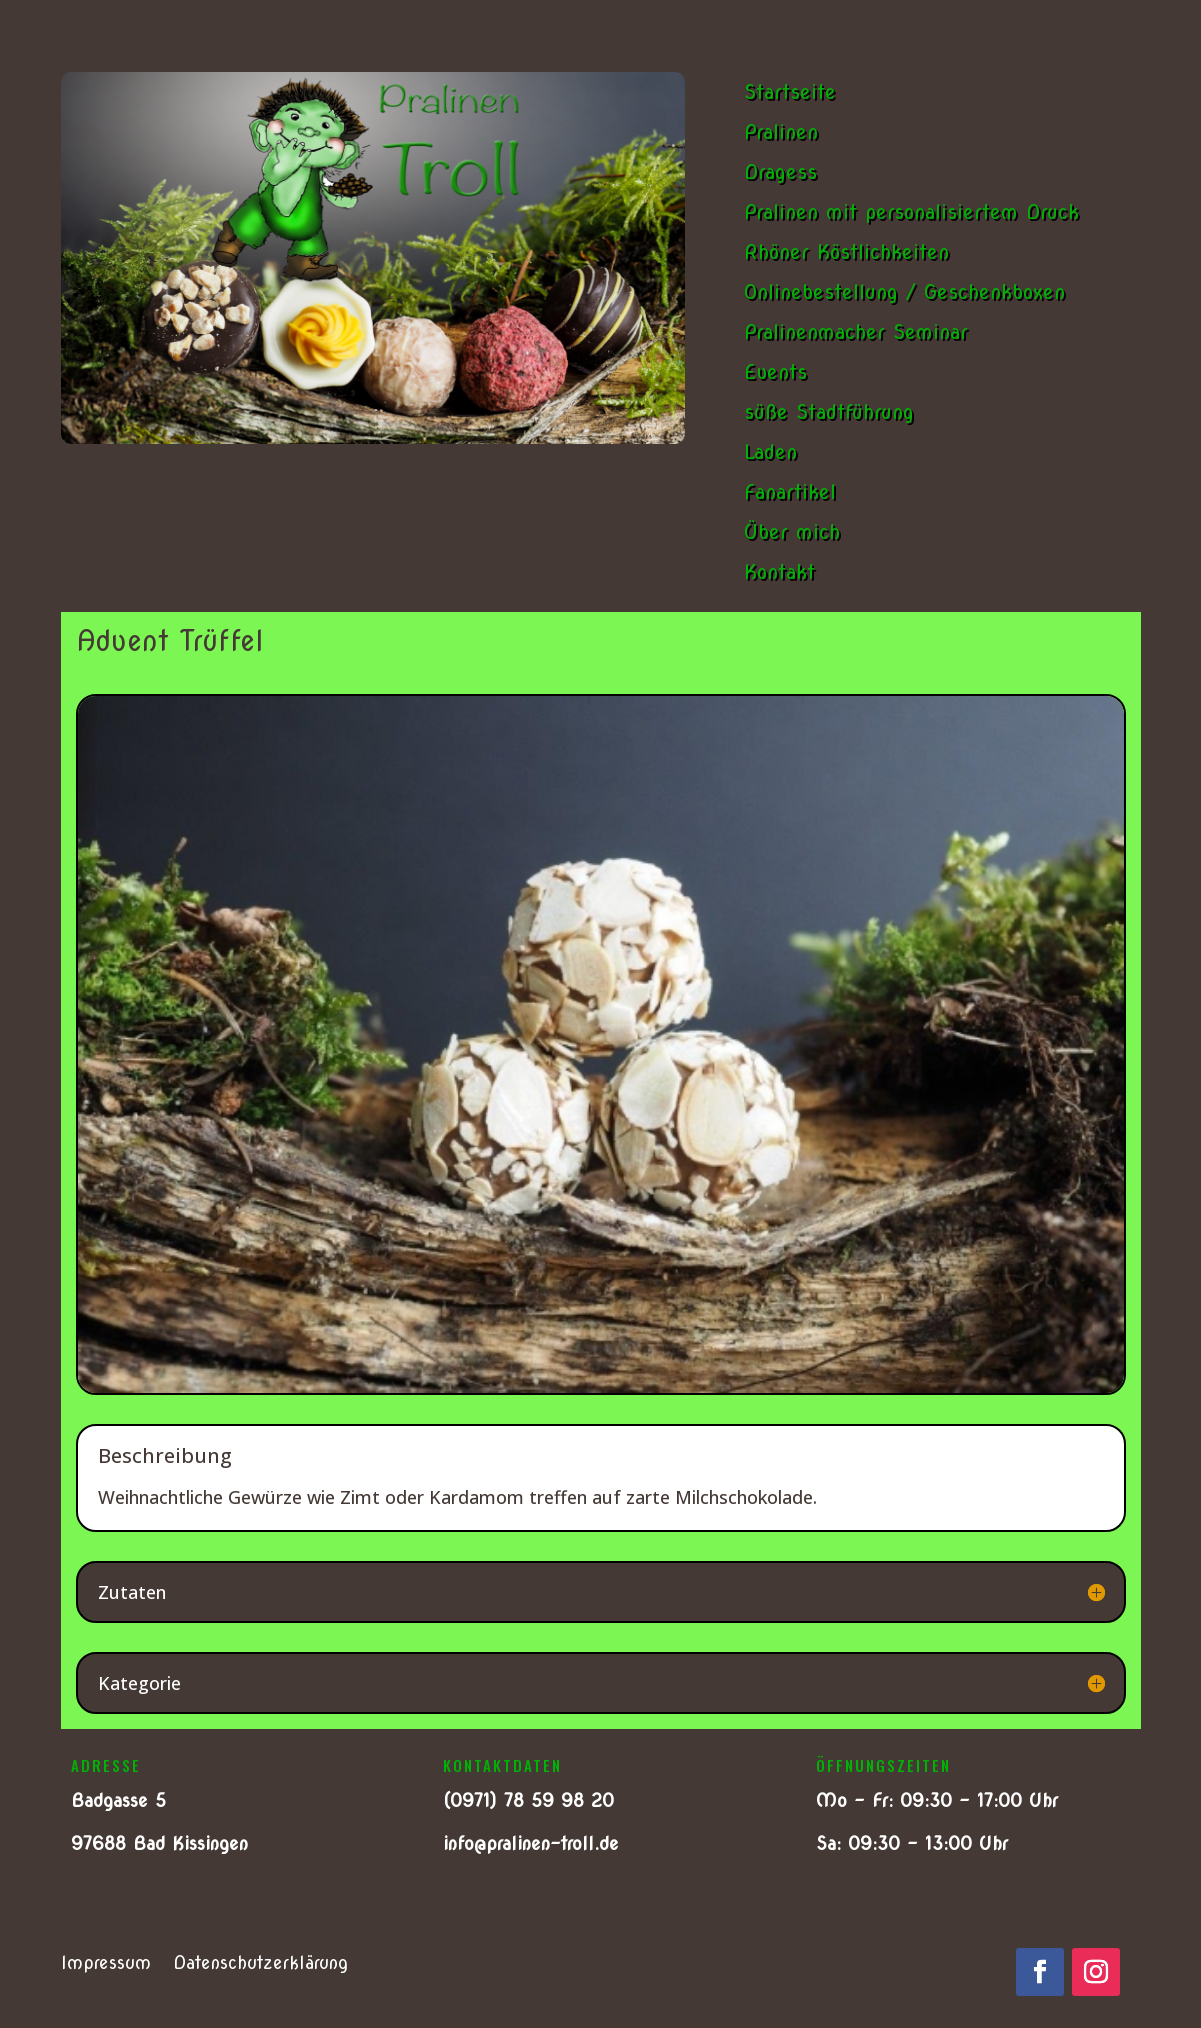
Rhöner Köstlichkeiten (846, 252)
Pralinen (781, 132)
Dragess (780, 172)
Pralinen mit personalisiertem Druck (911, 212)
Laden (770, 452)
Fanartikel (790, 492)
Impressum (106, 1964)
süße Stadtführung (829, 412)
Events (775, 372)
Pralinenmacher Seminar (856, 332)
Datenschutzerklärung (260, 1964)
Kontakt (779, 572)
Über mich (792, 532)
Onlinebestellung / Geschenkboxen (904, 292)
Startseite (790, 92)
